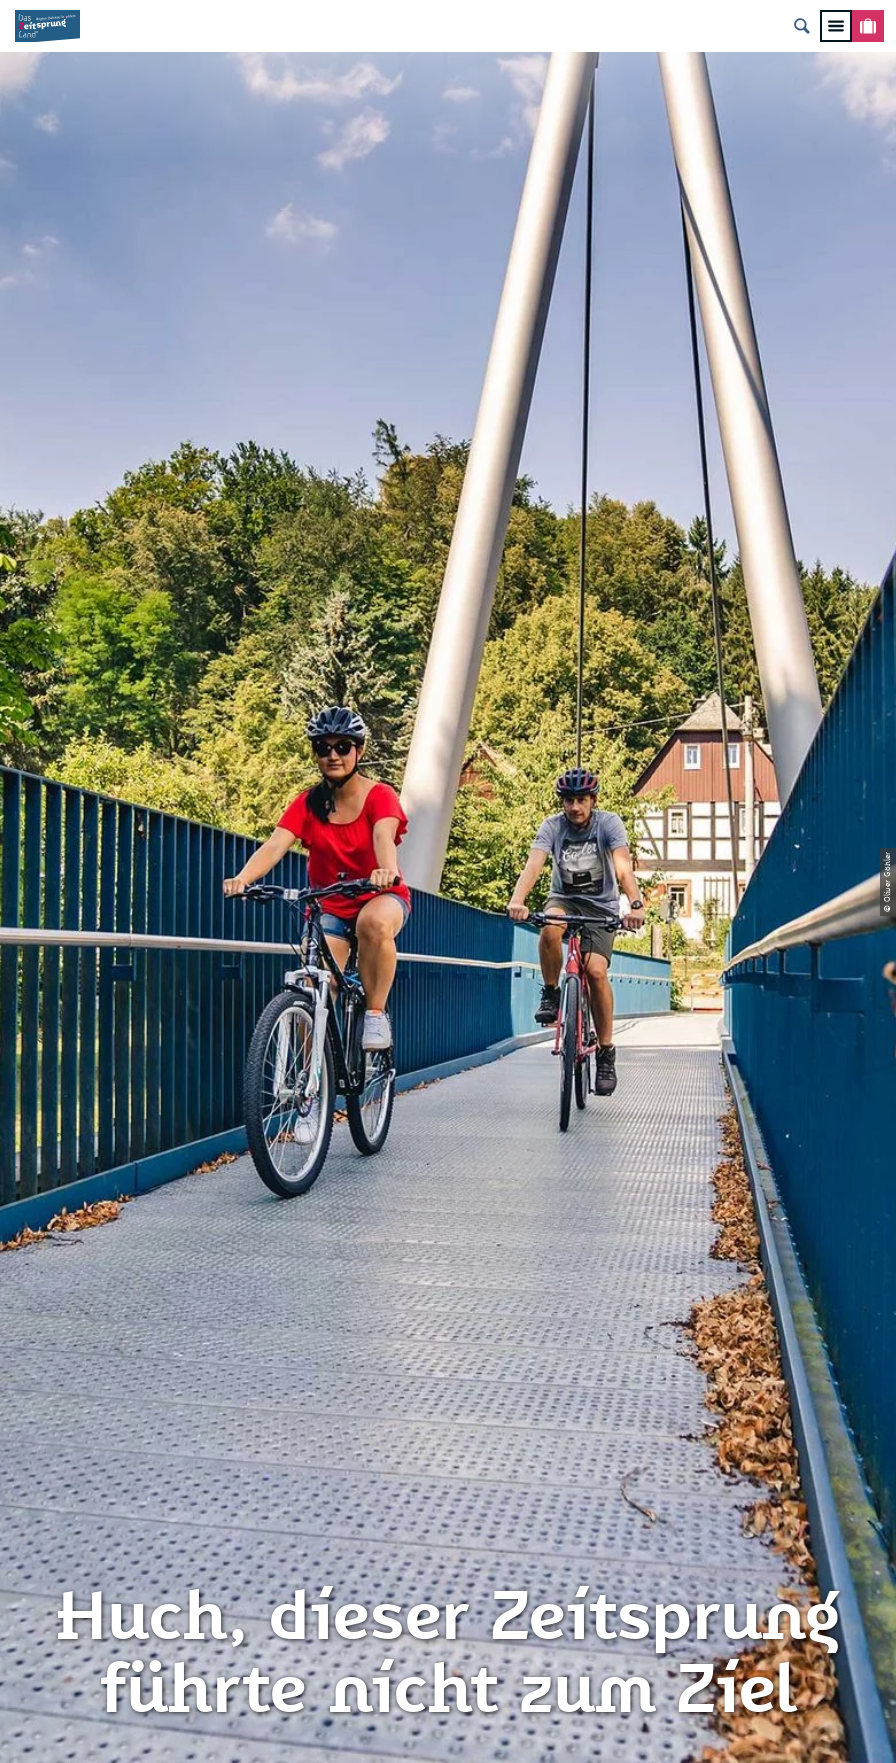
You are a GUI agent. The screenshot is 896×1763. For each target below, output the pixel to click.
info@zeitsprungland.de (160, 1425)
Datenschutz (448, 1357)
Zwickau (42, 750)
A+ (476, 1726)
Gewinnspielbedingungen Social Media (448, 1472)
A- (419, 1726)
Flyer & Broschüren (448, 1425)
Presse (448, 1391)
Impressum (448, 1322)
